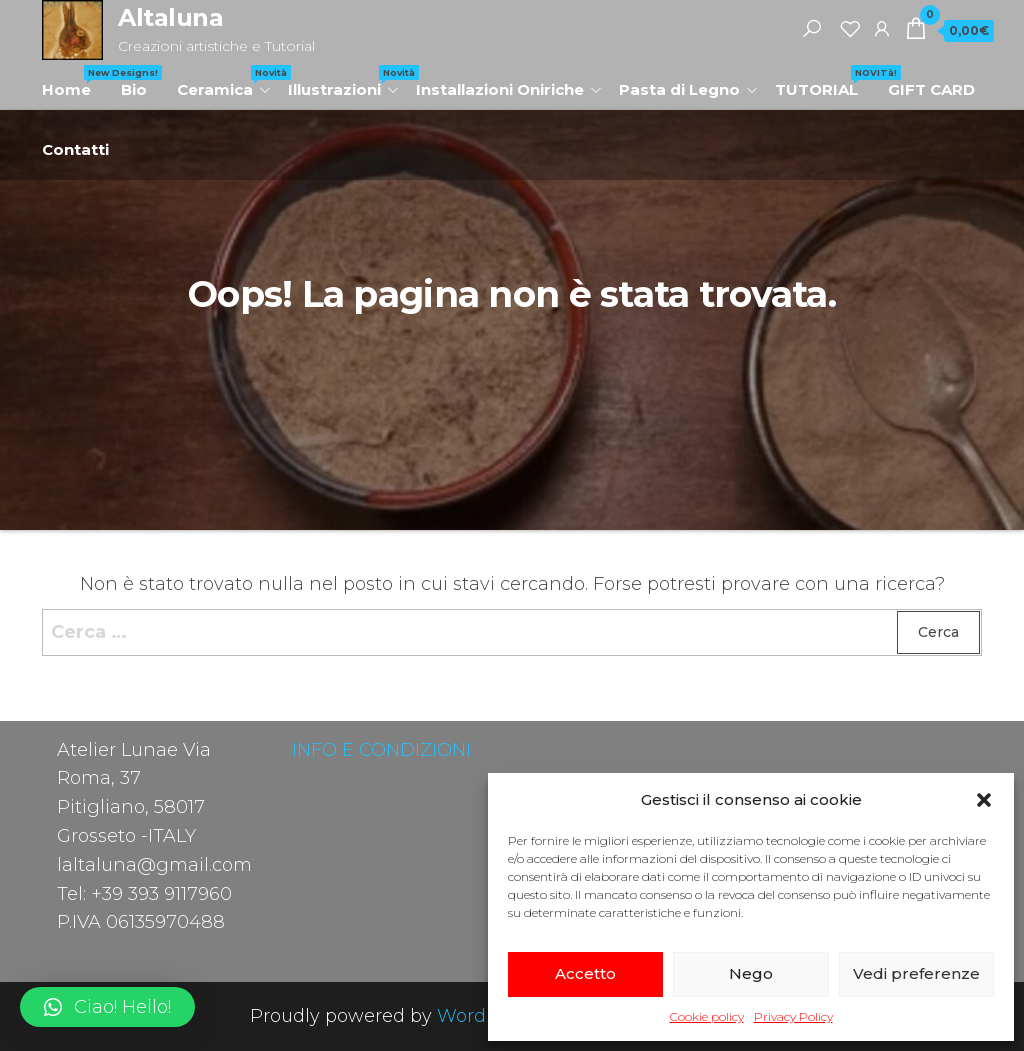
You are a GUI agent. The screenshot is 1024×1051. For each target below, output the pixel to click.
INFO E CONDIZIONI (381, 750)
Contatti (75, 149)
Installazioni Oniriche (500, 89)
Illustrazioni (344, 82)
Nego (751, 973)
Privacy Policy (793, 1016)
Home (74, 82)
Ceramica (225, 82)
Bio (134, 89)
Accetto (585, 973)
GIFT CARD (931, 89)
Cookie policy (707, 1016)
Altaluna (170, 17)
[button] (984, 800)
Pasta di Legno (679, 89)
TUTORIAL (824, 82)
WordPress (486, 1016)
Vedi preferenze (916, 973)
